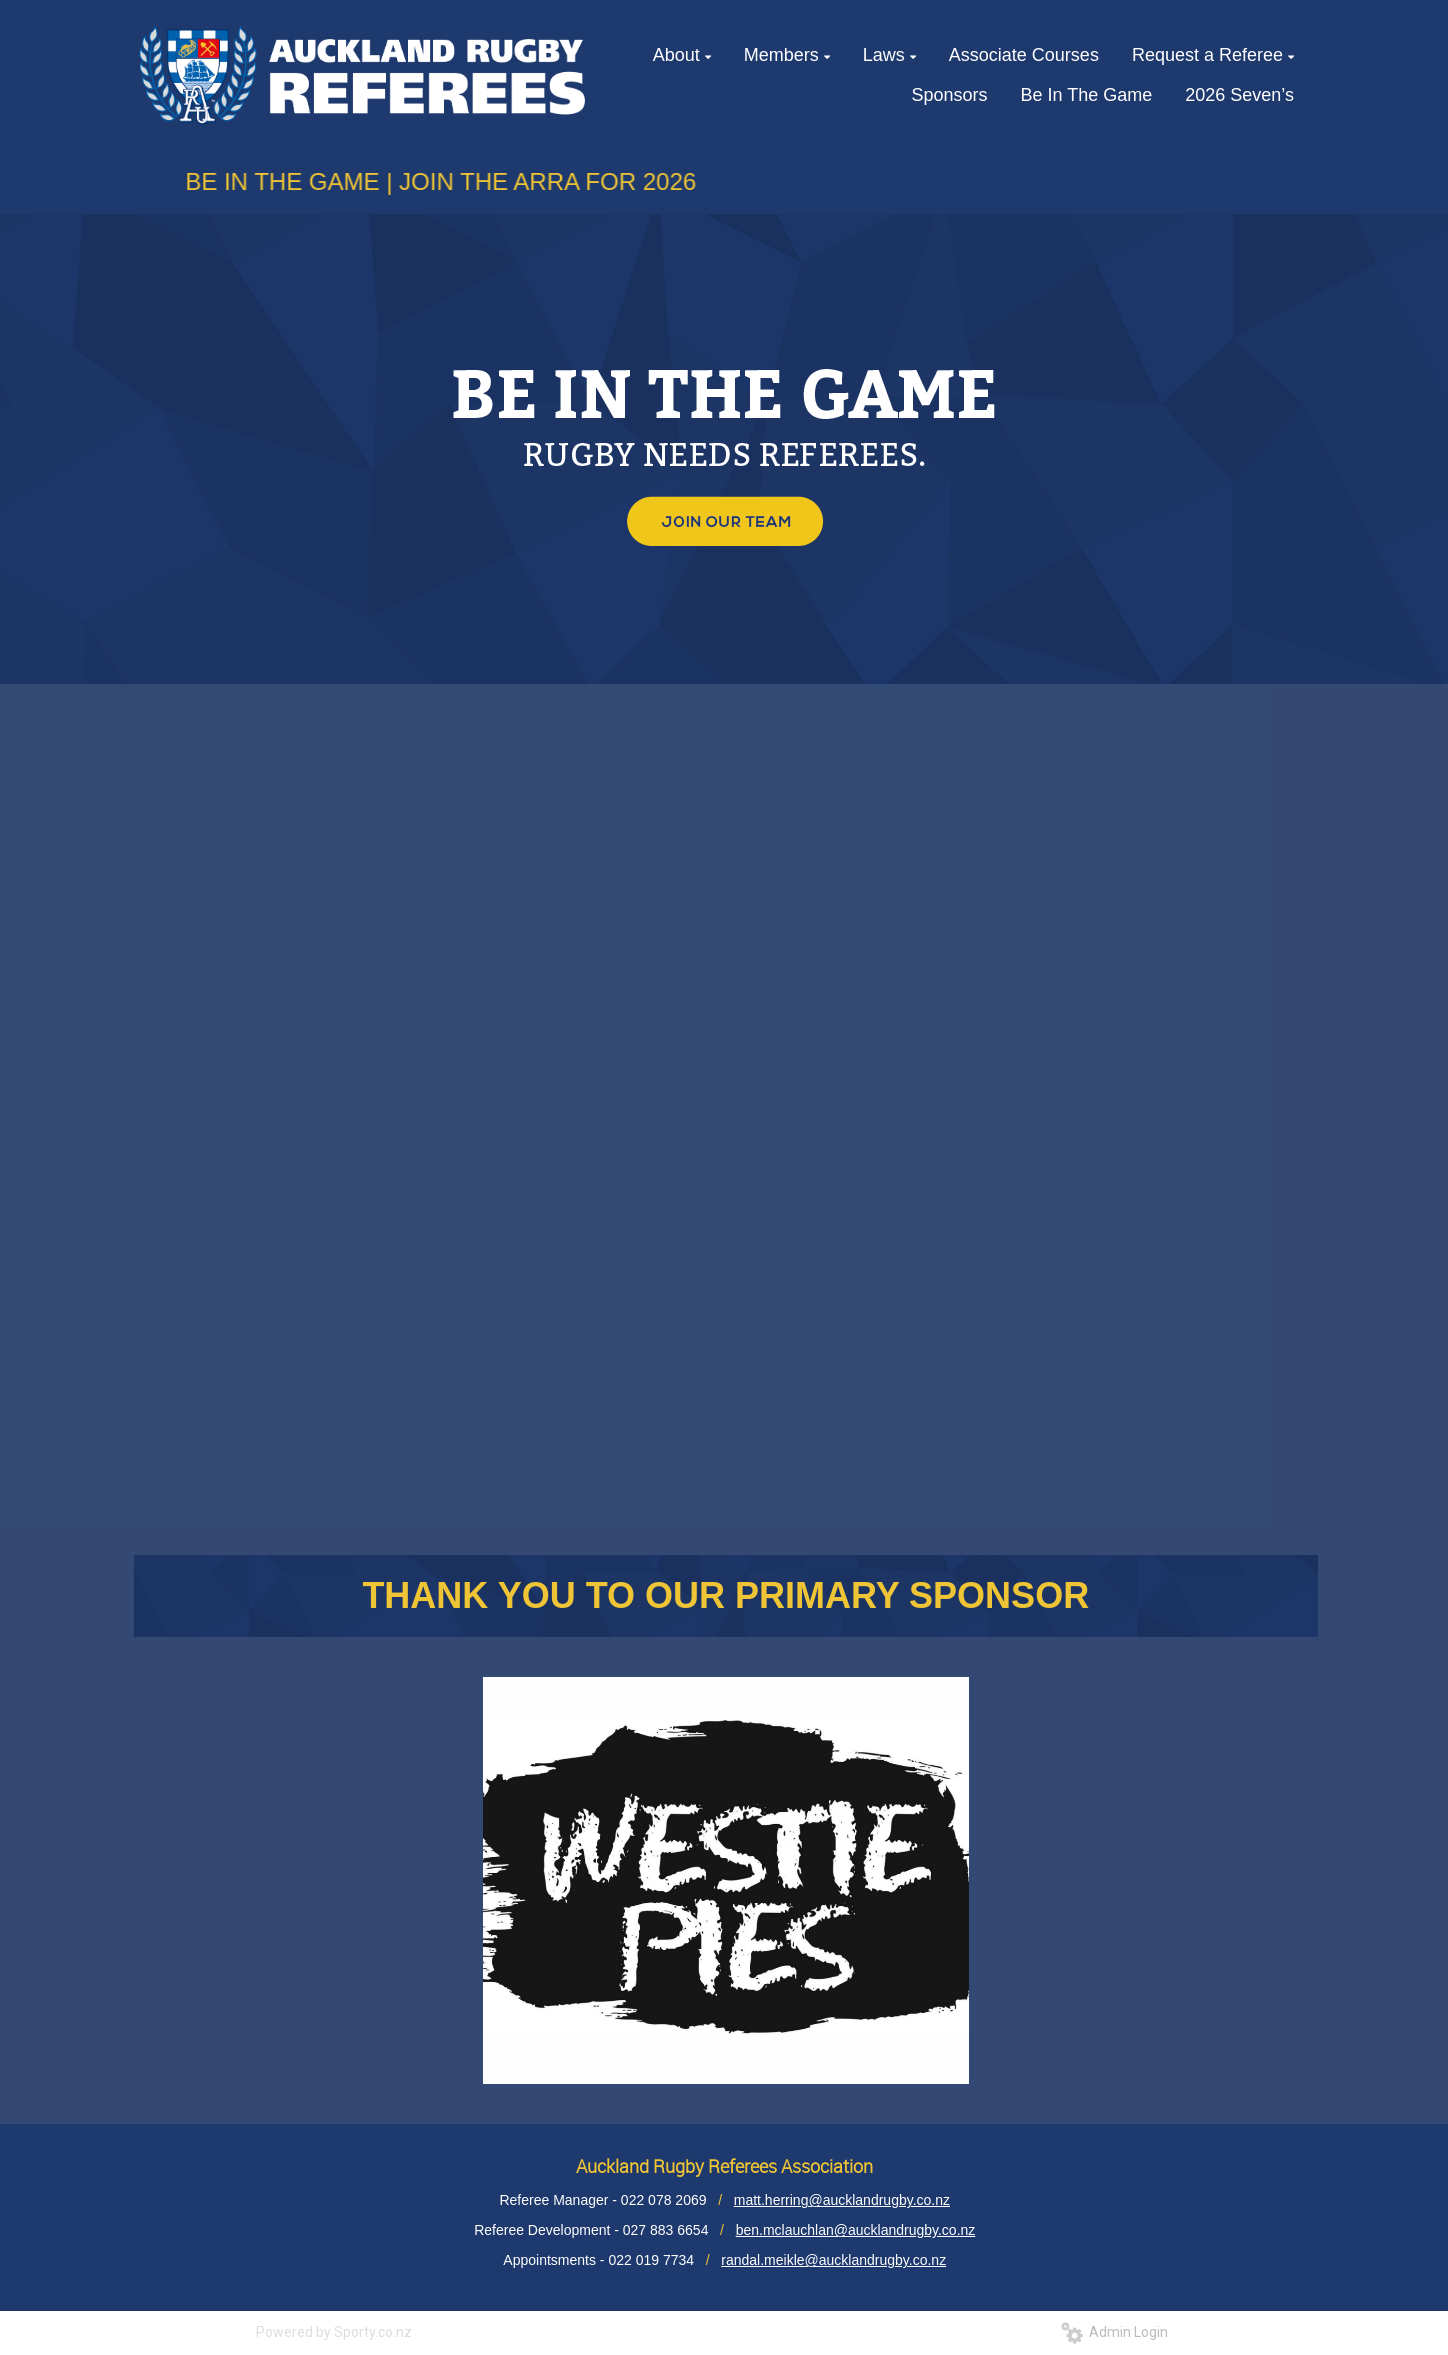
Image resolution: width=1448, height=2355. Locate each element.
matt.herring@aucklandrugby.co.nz (842, 2200)
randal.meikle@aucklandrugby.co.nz (833, 2260)
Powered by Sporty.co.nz (334, 2332)
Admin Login (1114, 2332)
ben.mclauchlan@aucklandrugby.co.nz (856, 2230)
